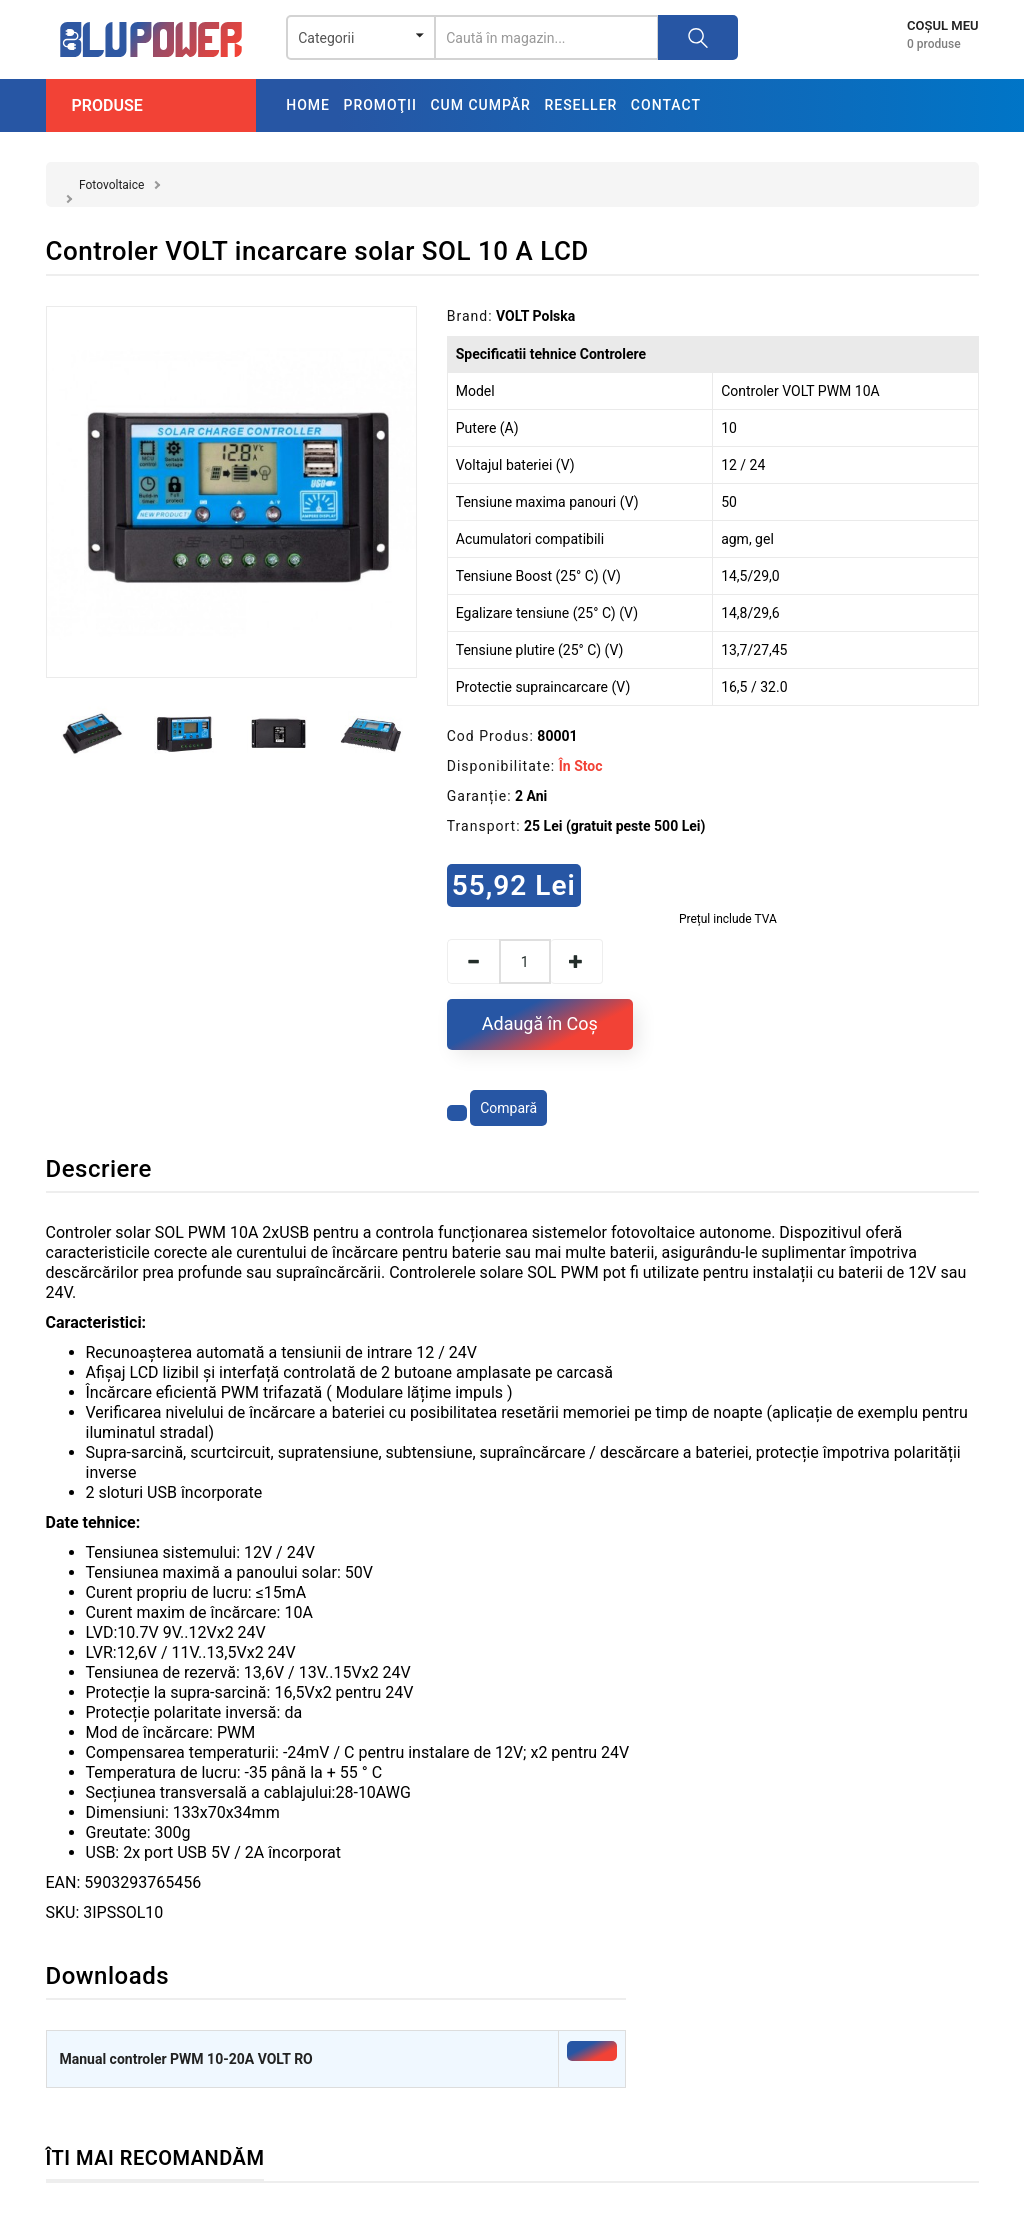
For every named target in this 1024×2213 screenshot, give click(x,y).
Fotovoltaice (111, 185)
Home (308, 105)
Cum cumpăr (480, 105)
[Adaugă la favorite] (457, 1113)
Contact (666, 105)
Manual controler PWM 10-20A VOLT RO (186, 2059)
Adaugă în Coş (540, 1023)
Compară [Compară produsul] (508, 1108)
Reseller (580, 105)
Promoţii (379, 105)
